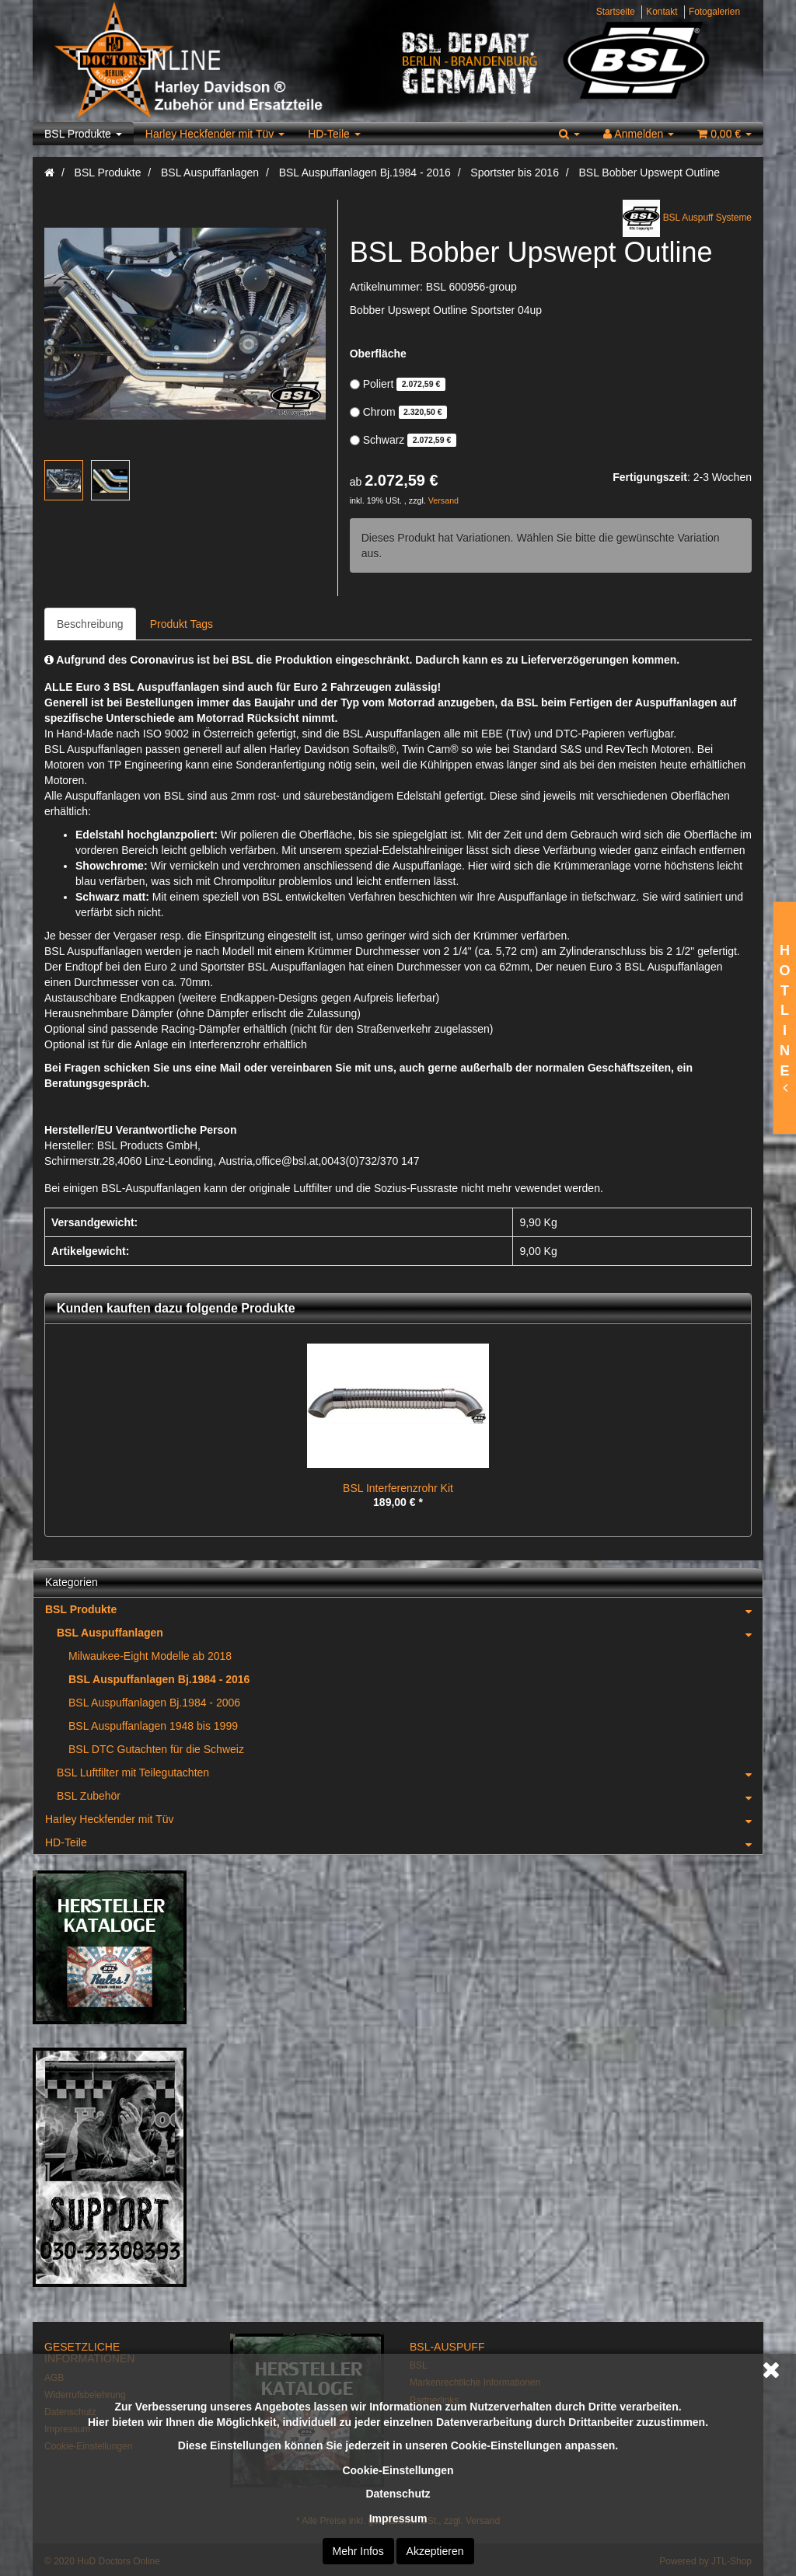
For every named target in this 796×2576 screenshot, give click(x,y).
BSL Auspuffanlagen (410, 1632)
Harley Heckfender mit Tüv (215, 133)
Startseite (615, 11)
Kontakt (661, 11)
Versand (443, 500)
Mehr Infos (358, 2551)
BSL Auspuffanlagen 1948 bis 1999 (153, 1726)
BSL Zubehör (410, 1795)
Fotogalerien (714, 11)
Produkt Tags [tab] (181, 624)
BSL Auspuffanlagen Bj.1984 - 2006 (154, 1702)
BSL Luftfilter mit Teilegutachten (410, 1772)
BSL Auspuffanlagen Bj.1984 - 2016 (159, 1679)
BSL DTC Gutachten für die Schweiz (156, 1749)
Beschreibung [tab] (90, 624)
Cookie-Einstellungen (397, 2470)
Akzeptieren (435, 2551)
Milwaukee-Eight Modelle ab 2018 (150, 1656)
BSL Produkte (83, 133)
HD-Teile (334, 133)
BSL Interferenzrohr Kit (398, 1488)
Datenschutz (397, 2493)
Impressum (398, 2518)
